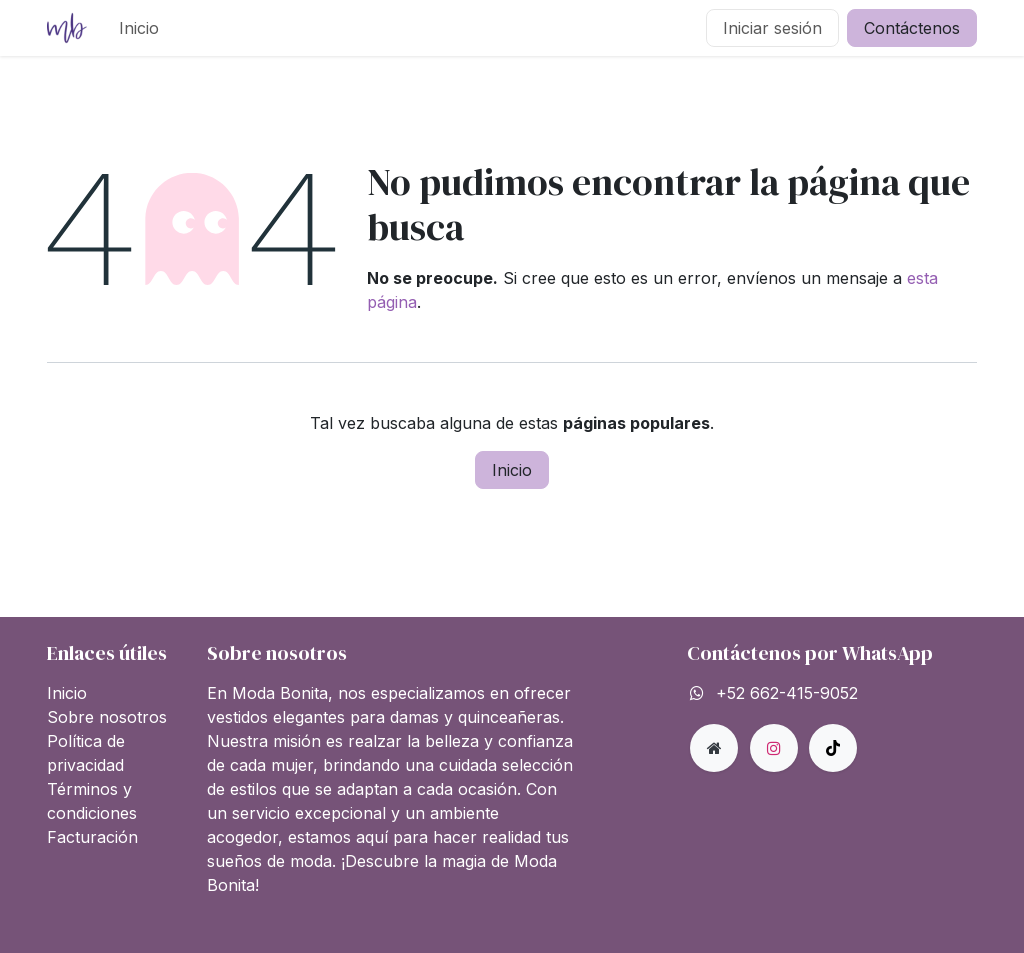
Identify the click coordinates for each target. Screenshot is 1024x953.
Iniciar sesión (772, 28)
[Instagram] (774, 748)
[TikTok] (833, 748)
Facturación (92, 837)
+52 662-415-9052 (787, 693)
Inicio (512, 470)
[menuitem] (139, 28)
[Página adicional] (714, 748)
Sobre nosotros (107, 717)
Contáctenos (912, 28)
